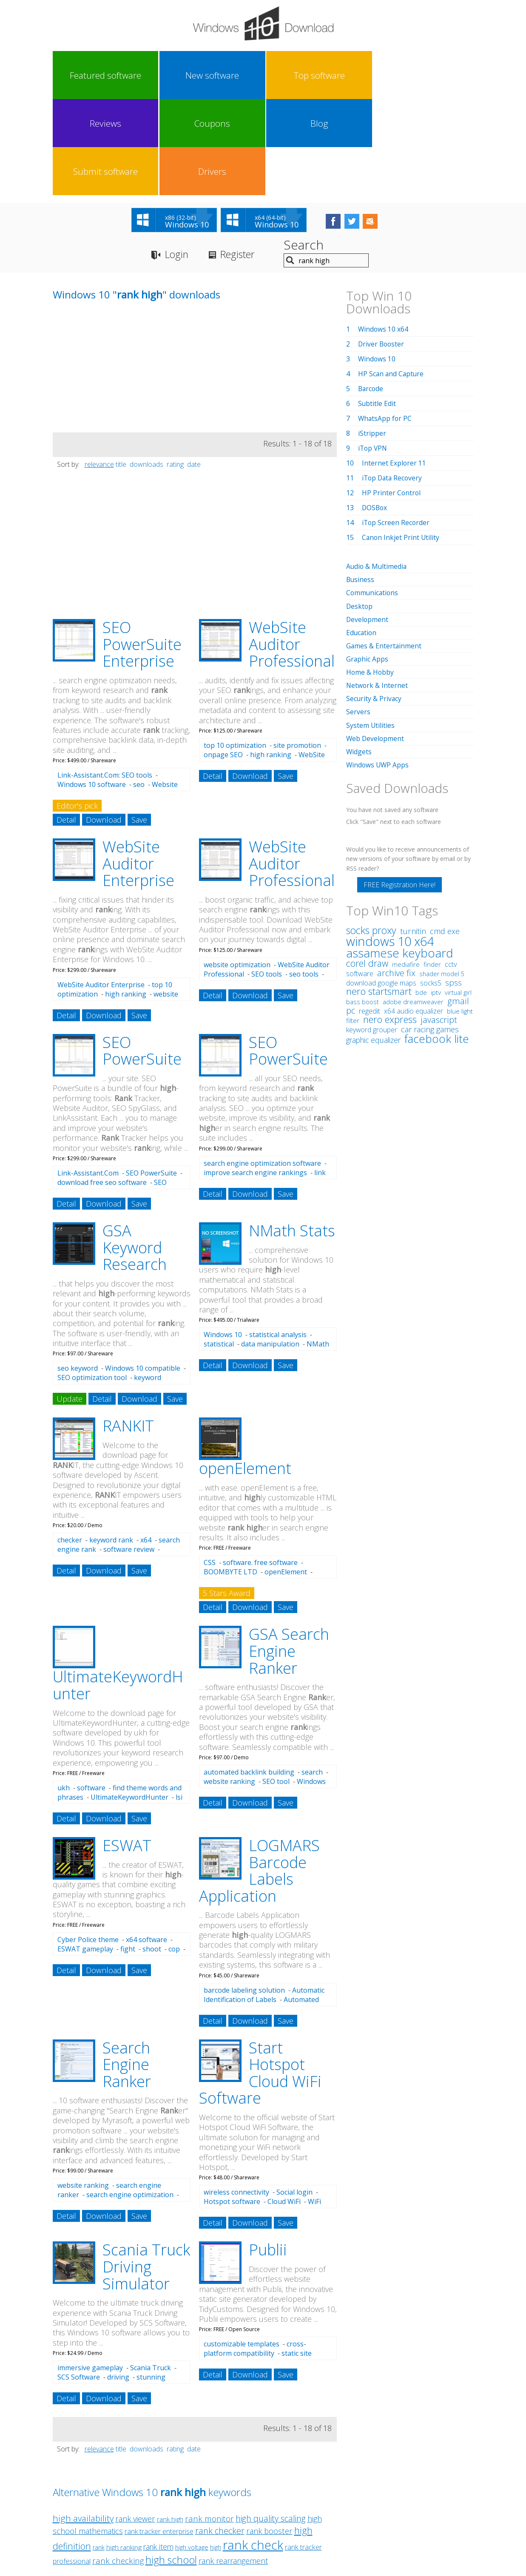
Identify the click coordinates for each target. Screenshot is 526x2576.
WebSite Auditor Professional (292, 549)
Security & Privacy (374, 603)
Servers (358, 616)
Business (360, 484)
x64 (145, 1445)
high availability (83, 2423)
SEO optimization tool (92, 1282)
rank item (158, 2452)
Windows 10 (223, 1239)
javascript (439, 924)
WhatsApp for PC (385, 323)
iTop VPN (373, 353)
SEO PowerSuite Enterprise (142, 549)
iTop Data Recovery (393, 383)
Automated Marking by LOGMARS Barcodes (261, 1909)
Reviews (236, 75)
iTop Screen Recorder (396, 427)
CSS (210, 1467)
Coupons (289, 75)
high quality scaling (271, 2423)
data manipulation (270, 1249)
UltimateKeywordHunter (129, 1702)
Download (104, 725)
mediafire (406, 868)
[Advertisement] (116, 278)
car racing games (430, 934)
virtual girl (458, 896)
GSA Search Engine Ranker (289, 1556)
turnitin (413, 835)
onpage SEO (223, 660)
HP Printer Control (391, 398)
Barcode (371, 293)
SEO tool (276, 1686)
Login (177, 160)
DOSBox (375, 412)
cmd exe (445, 835)
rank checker (220, 2436)
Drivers (446, 75)
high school (171, 2465)
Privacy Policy (261, 2497)
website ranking (229, 1686)
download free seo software (102, 1087)
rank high (170, 2424)
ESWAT (126, 1750)
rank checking (118, 2465)
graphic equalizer (373, 944)
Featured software (78, 75)
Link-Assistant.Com (88, 1078)
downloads (146, 369)
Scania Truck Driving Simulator (146, 2171)
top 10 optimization (235, 650)
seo (139, 689)
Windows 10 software (91, 689)
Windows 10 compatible (142, 1273)
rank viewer (135, 2424)
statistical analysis (278, 1239)
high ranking (270, 660)
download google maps (381, 887)
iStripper (372, 338)
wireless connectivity (236, 2097)
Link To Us (199, 2497)
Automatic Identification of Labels (264, 1900)
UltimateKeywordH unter (118, 1590)
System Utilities (370, 629)
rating (175, 369)
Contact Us (325, 2497)
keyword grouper (371, 934)
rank (99, 2452)
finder (432, 868)
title (121, 369)
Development (367, 524)
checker (69, 1445)
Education (362, 537)
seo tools (303, 879)
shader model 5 (441, 878)
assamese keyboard (399, 857)
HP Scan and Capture (391, 279)
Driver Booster (382, 249)
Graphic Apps (367, 563)
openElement (245, 1373)
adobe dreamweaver (413, 906)
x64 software (146, 1844)
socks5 (430, 887)
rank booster (269, 2436)
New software (131, 75)
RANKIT (128, 1331)
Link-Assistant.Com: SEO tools (104, 680)
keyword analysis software (109, 1287)
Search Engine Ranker (126, 1970)
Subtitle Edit (377, 308)
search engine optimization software (262, 1068)
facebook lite (436, 943)
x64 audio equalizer (413, 915)
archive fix (396, 877)
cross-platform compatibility (255, 2253)
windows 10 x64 (390, 845)
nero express (390, 923)
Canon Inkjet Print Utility (401, 442)
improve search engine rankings (255, 1077)
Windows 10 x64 (383, 234)
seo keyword (77, 1273)
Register (241, 160)
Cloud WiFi (284, 2106)
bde (421, 896)
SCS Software (78, 2282)
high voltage (191, 2452)
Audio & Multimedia (377, 471)
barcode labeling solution (244, 1895)
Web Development (375, 643)
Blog (341, 75)
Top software (183, 75)
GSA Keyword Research (134, 1152)
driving (118, 2282)
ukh (63, 1693)
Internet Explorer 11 (394, 368)
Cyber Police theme (88, 1844)
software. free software (260, 1467)
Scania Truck (150, 2273)
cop (174, 1854)
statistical (219, 1249)
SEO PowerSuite (142, 956)
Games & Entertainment (384, 550)
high (215, 2452)
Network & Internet (377, 590)
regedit (369, 915)
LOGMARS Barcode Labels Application (259, 1776)
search (312, 1677)
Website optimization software (117, 694)
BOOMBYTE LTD (230, 1477)
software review (128, 1454)
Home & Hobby (370, 577)
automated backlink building (249, 1677)
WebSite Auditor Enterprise (138, 768)
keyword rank (111, 1445)
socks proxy (371, 834)
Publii (268, 2154)
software (91, 1693)
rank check (253, 2450)
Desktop (359, 511)
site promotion (297, 650)
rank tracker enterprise (159, 2436)
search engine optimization (129, 2100)
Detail (66, 725)
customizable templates (241, 2249)
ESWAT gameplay (85, 1854)
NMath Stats (292, 1135)
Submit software (394, 75)
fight (127, 1854)
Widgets (359, 656)
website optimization (237, 870)
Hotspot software (232, 2106)
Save (139, 725)
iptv (436, 896)
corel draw (367, 867)
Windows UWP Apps (378, 669)
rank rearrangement (233, 2466)
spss (453, 886)
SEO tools (266, 879)
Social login (294, 2097)
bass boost (362, 906)
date (194, 369)
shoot (151, 1854)
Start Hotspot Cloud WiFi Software (260, 1978)
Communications (373, 498)
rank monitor (209, 2423)
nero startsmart (379, 895)
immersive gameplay (90, 2273)
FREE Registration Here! (399, 789)
